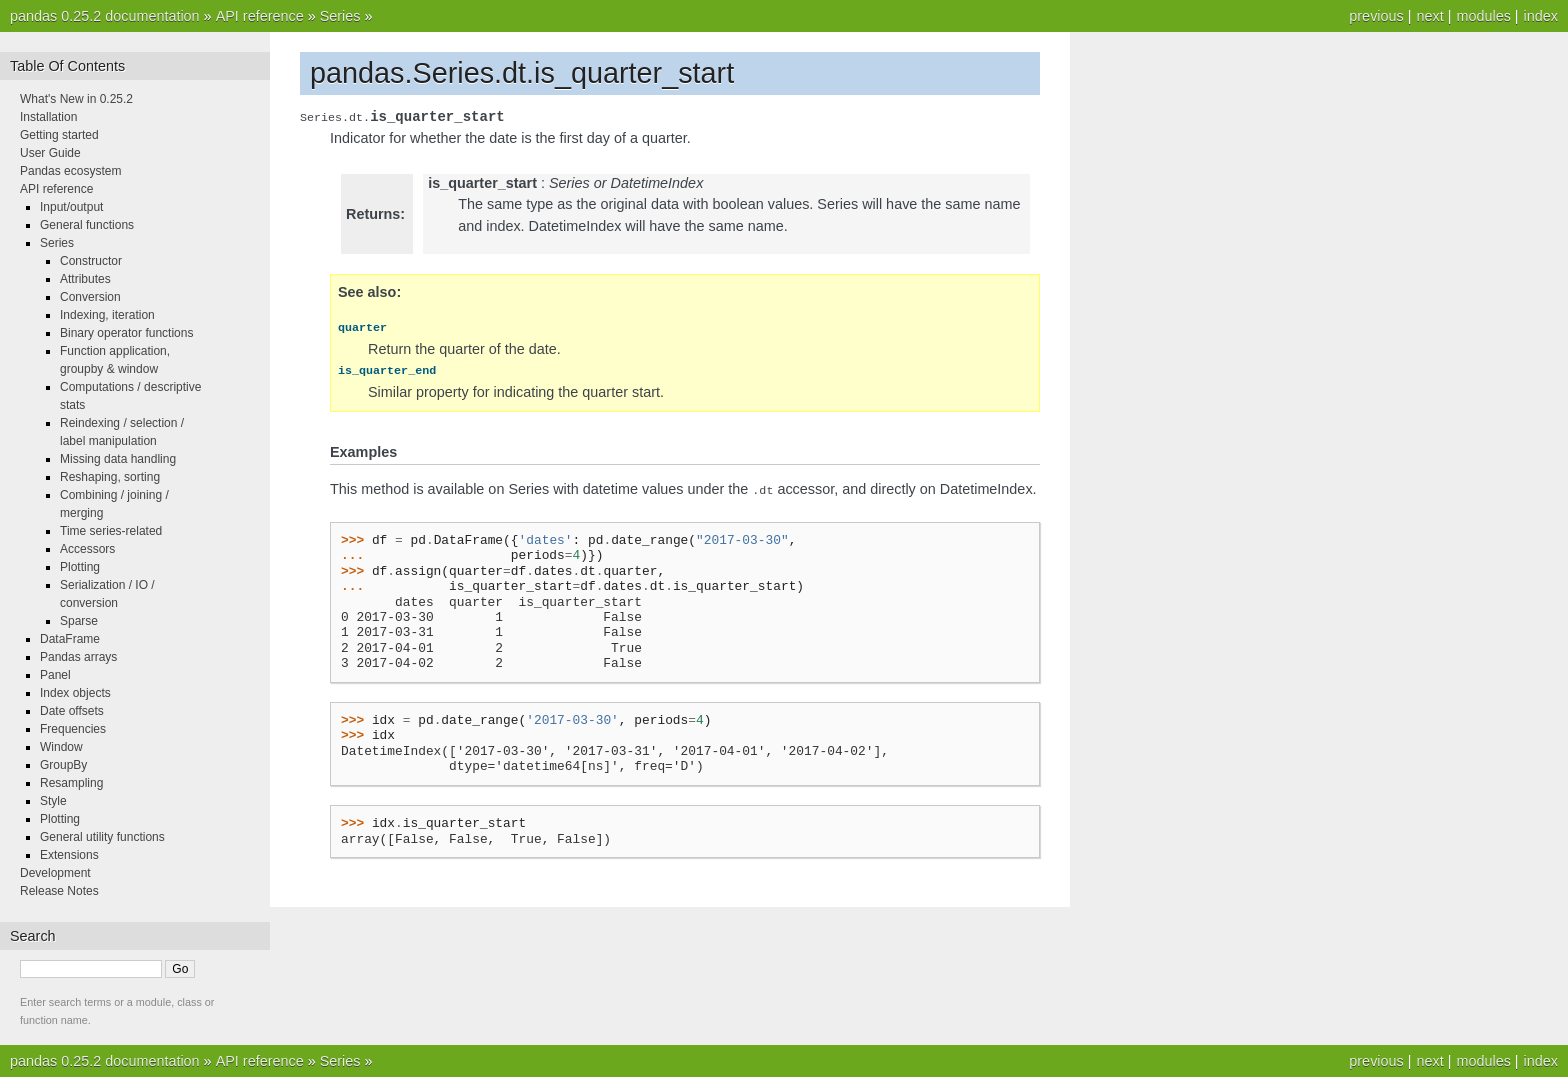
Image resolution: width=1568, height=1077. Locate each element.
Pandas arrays (78, 657)
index (1541, 16)
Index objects (75, 693)
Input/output (71, 207)
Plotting (80, 567)
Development (55, 873)
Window (61, 747)
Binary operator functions (126, 333)
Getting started (59, 135)
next (1429, 16)
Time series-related (111, 531)
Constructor (91, 261)
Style (53, 801)
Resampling (71, 783)
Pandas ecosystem (70, 171)
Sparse (79, 621)
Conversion (90, 297)
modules (1483, 16)
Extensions (69, 855)
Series (340, 16)
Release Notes (59, 891)
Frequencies (73, 729)
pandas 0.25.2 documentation (105, 16)
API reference (260, 16)
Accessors (87, 549)
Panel (55, 675)
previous (1376, 16)
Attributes (85, 279)
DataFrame (70, 639)
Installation (48, 117)
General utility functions (102, 837)
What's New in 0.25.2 (76, 99)
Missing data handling (118, 459)
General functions (87, 225)
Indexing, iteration (107, 315)
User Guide (50, 153)
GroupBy (63, 765)
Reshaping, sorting (110, 477)
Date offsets (72, 711)
